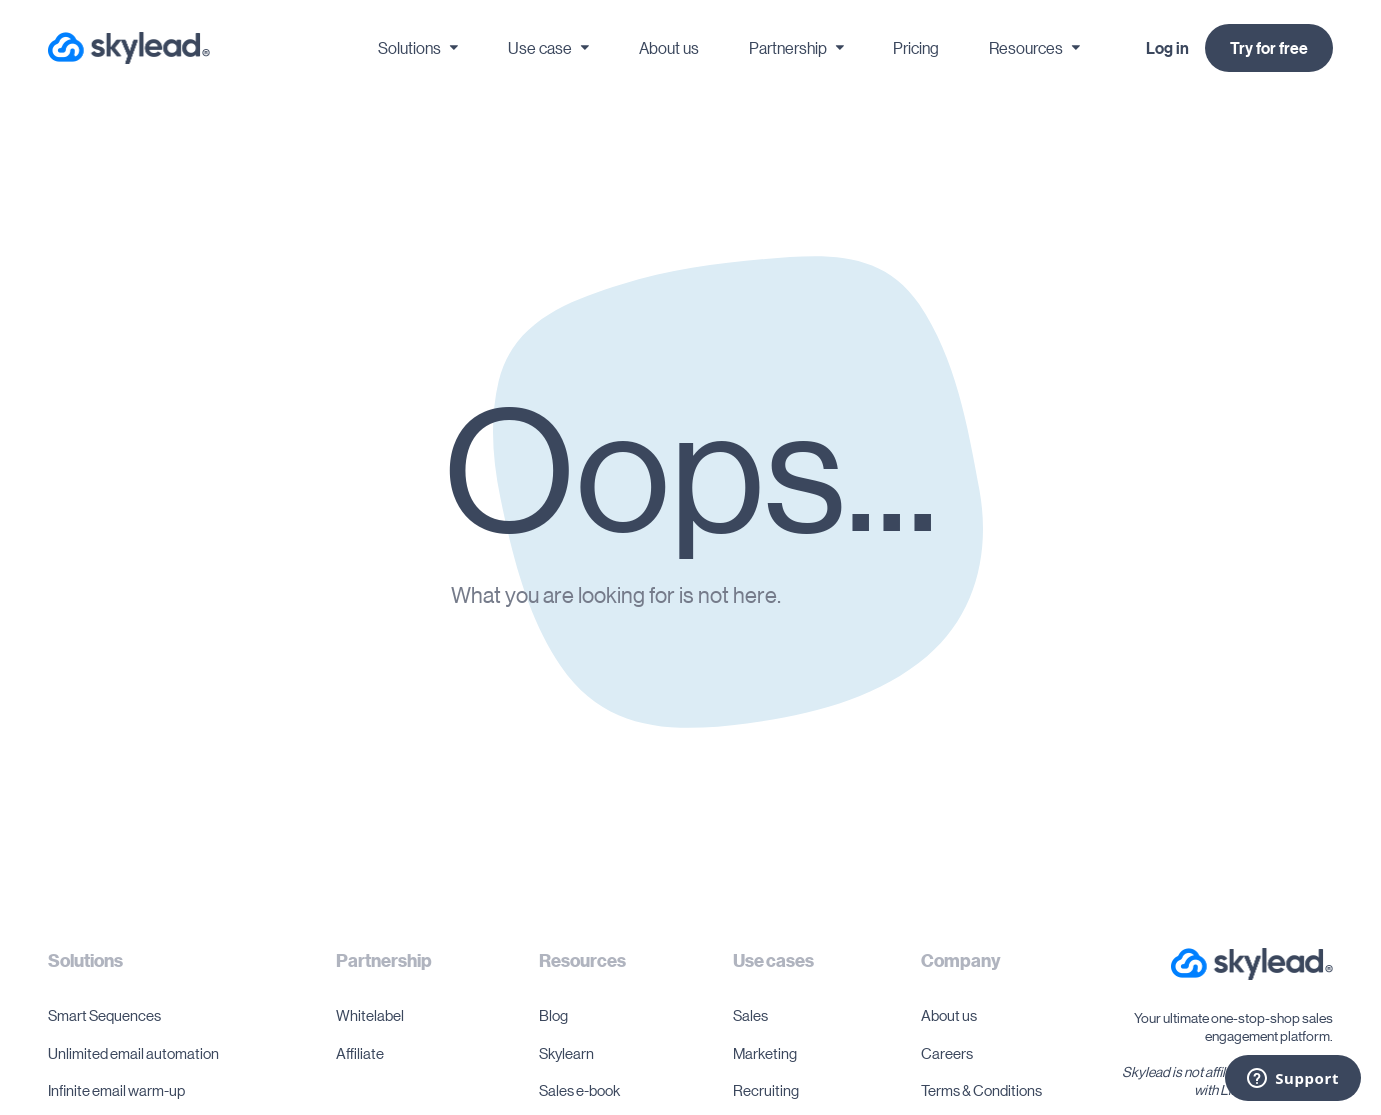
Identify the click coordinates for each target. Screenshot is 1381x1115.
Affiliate (360, 1052)
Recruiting (766, 1089)
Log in (1167, 48)
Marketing (765, 1052)
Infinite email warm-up (116, 1089)
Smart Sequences (104, 1014)
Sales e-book (579, 1089)
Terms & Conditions (981, 1089)
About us (949, 1014)
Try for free (1269, 48)
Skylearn (566, 1052)
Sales (750, 1014)
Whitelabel (370, 1014)
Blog (553, 1014)
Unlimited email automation (133, 1052)
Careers (947, 1052)
